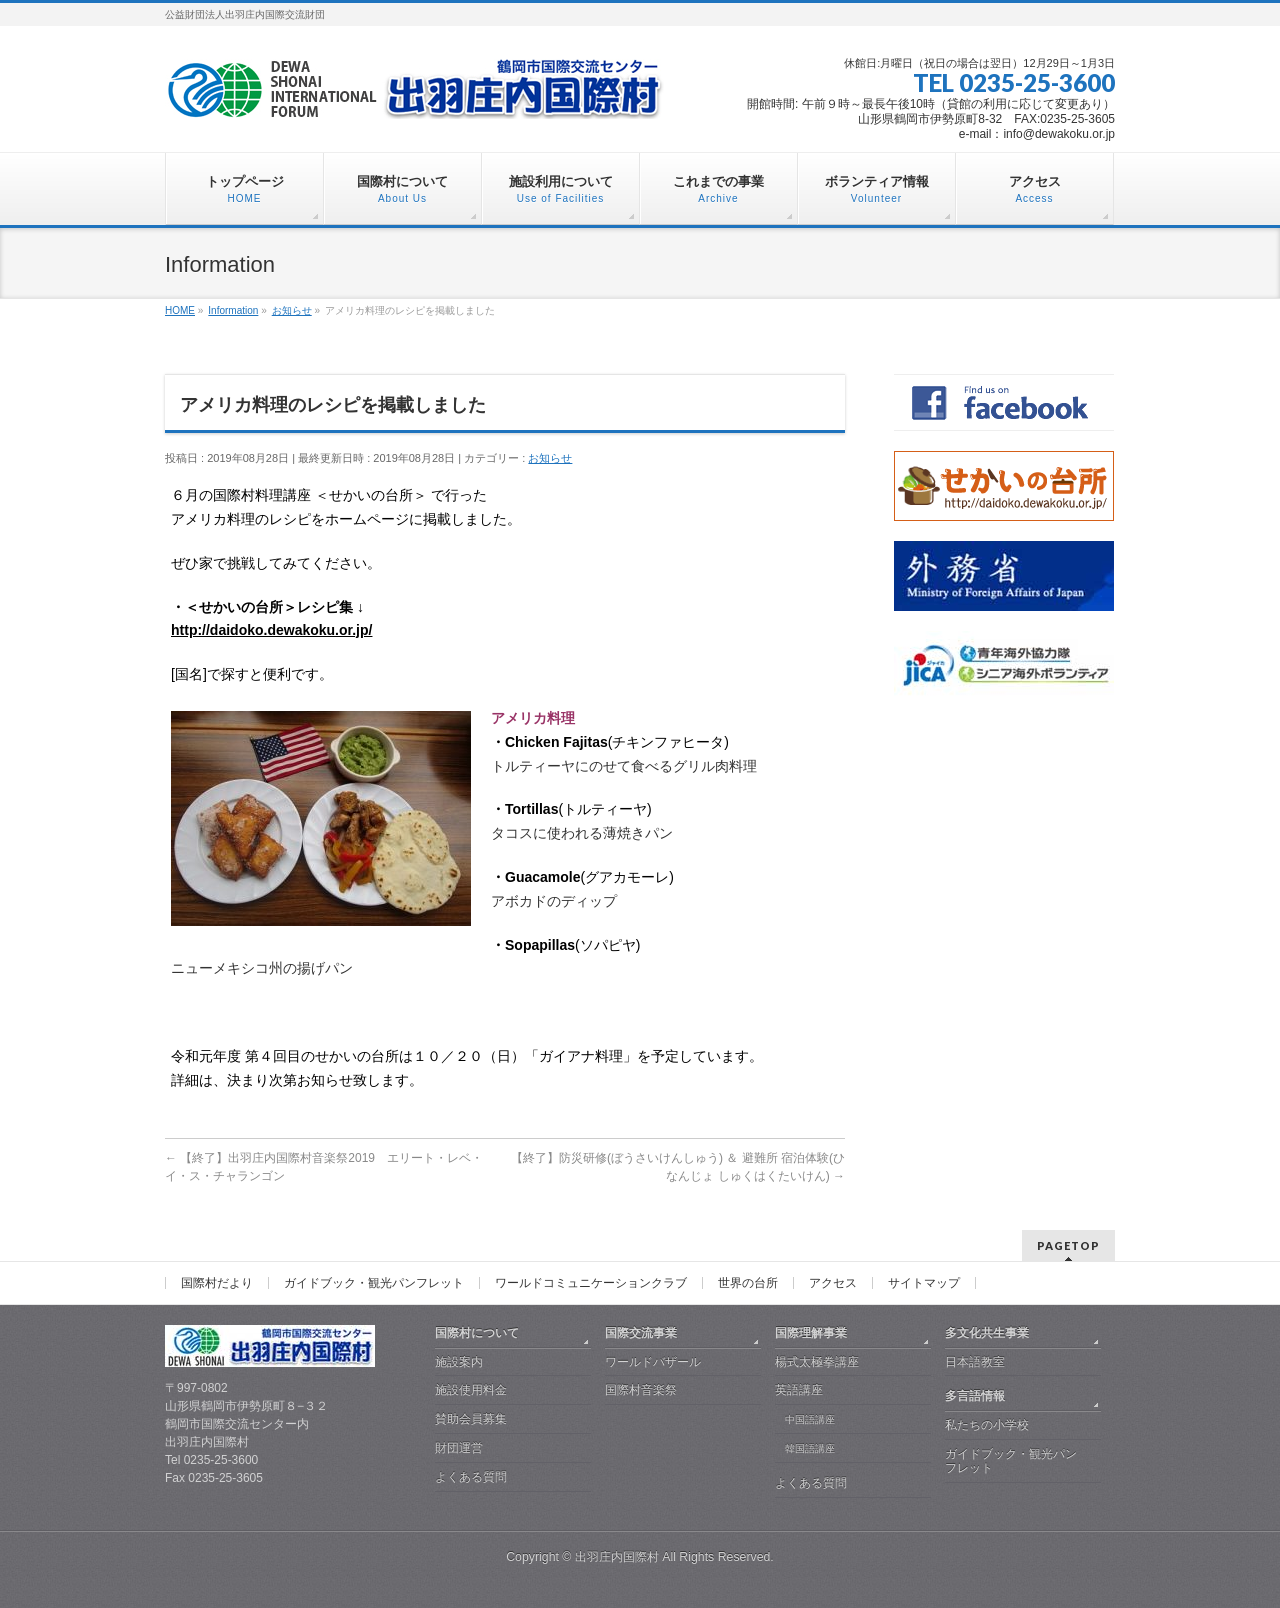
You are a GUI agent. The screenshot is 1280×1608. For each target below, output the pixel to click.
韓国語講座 (810, 1448)
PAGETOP (1068, 1245)
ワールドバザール (653, 1362)
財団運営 (459, 1448)
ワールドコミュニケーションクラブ (591, 1283)
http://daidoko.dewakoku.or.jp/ (271, 630)
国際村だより (217, 1283)
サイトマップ (924, 1283)
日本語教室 (975, 1362)
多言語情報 (975, 1396)
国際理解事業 (811, 1333)
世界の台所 (748, 1283)
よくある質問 (471, 1477)
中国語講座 (810, 1419)
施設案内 (459, 1362)
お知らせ (550, 458)
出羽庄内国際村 (617, 1557)
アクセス (833, 1283)
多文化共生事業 (987, 1333)
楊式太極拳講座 (817, 1362)
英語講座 (799, 1390)
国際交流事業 (641, 1333)
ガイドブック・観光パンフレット (374, 1283)
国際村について (477, 1333)
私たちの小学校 (987, 1425)
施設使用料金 (471, 1390)
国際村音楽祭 (641, 1390)
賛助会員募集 (471, 1419)
